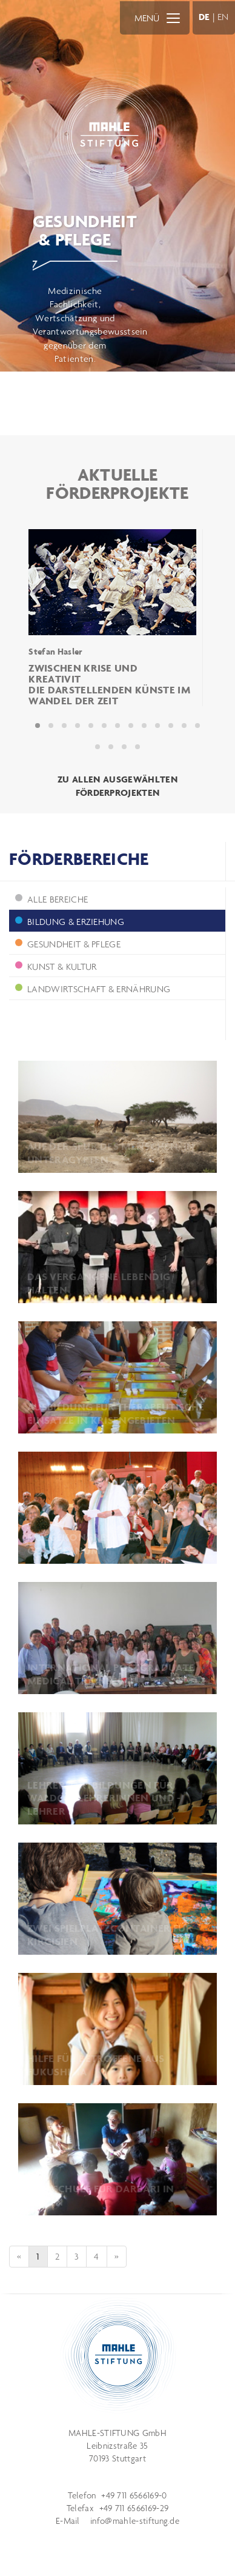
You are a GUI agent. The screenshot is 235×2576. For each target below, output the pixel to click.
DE (204, 16)
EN (223, 16)
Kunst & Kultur (55, 966)
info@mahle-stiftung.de (134, 2520)
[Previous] (19, 2257)
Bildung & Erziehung (69, 921)
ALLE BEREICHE (51, 899)
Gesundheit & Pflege (68, 944)
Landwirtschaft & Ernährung (92, 989)
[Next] (117, 2257)
